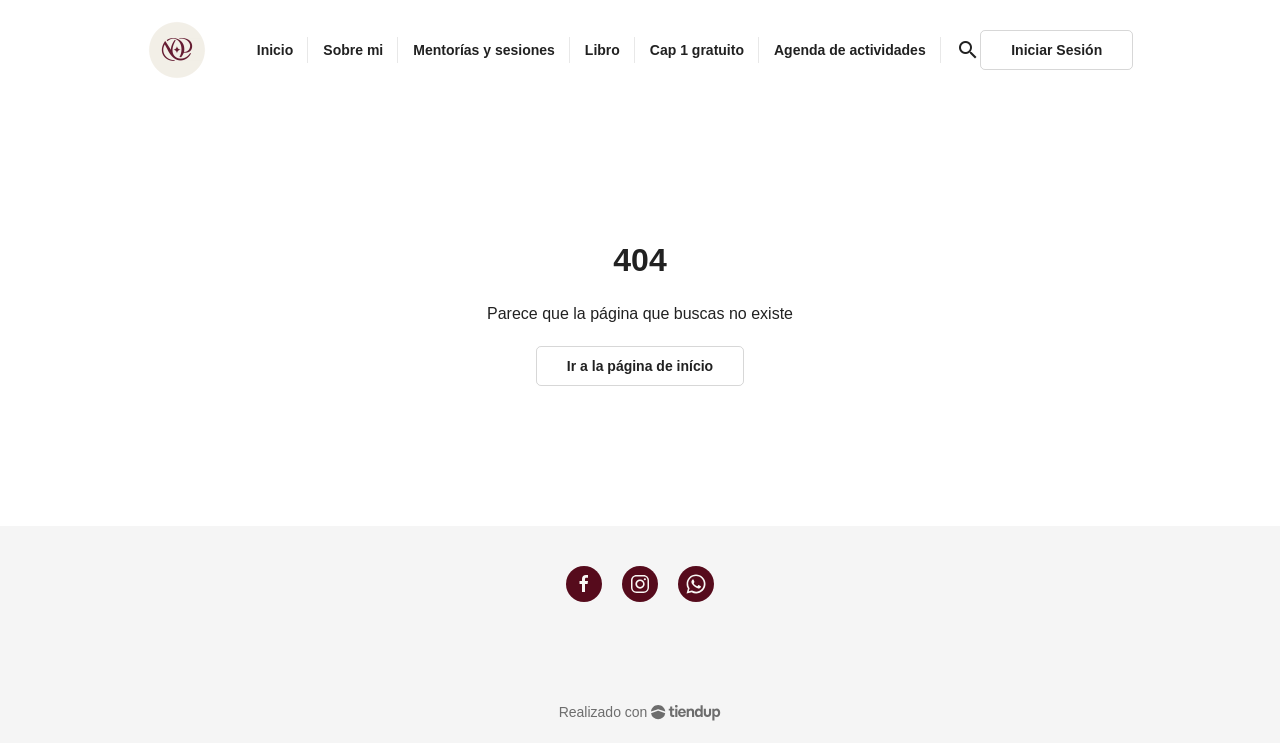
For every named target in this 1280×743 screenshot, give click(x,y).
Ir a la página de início (640, 366)
